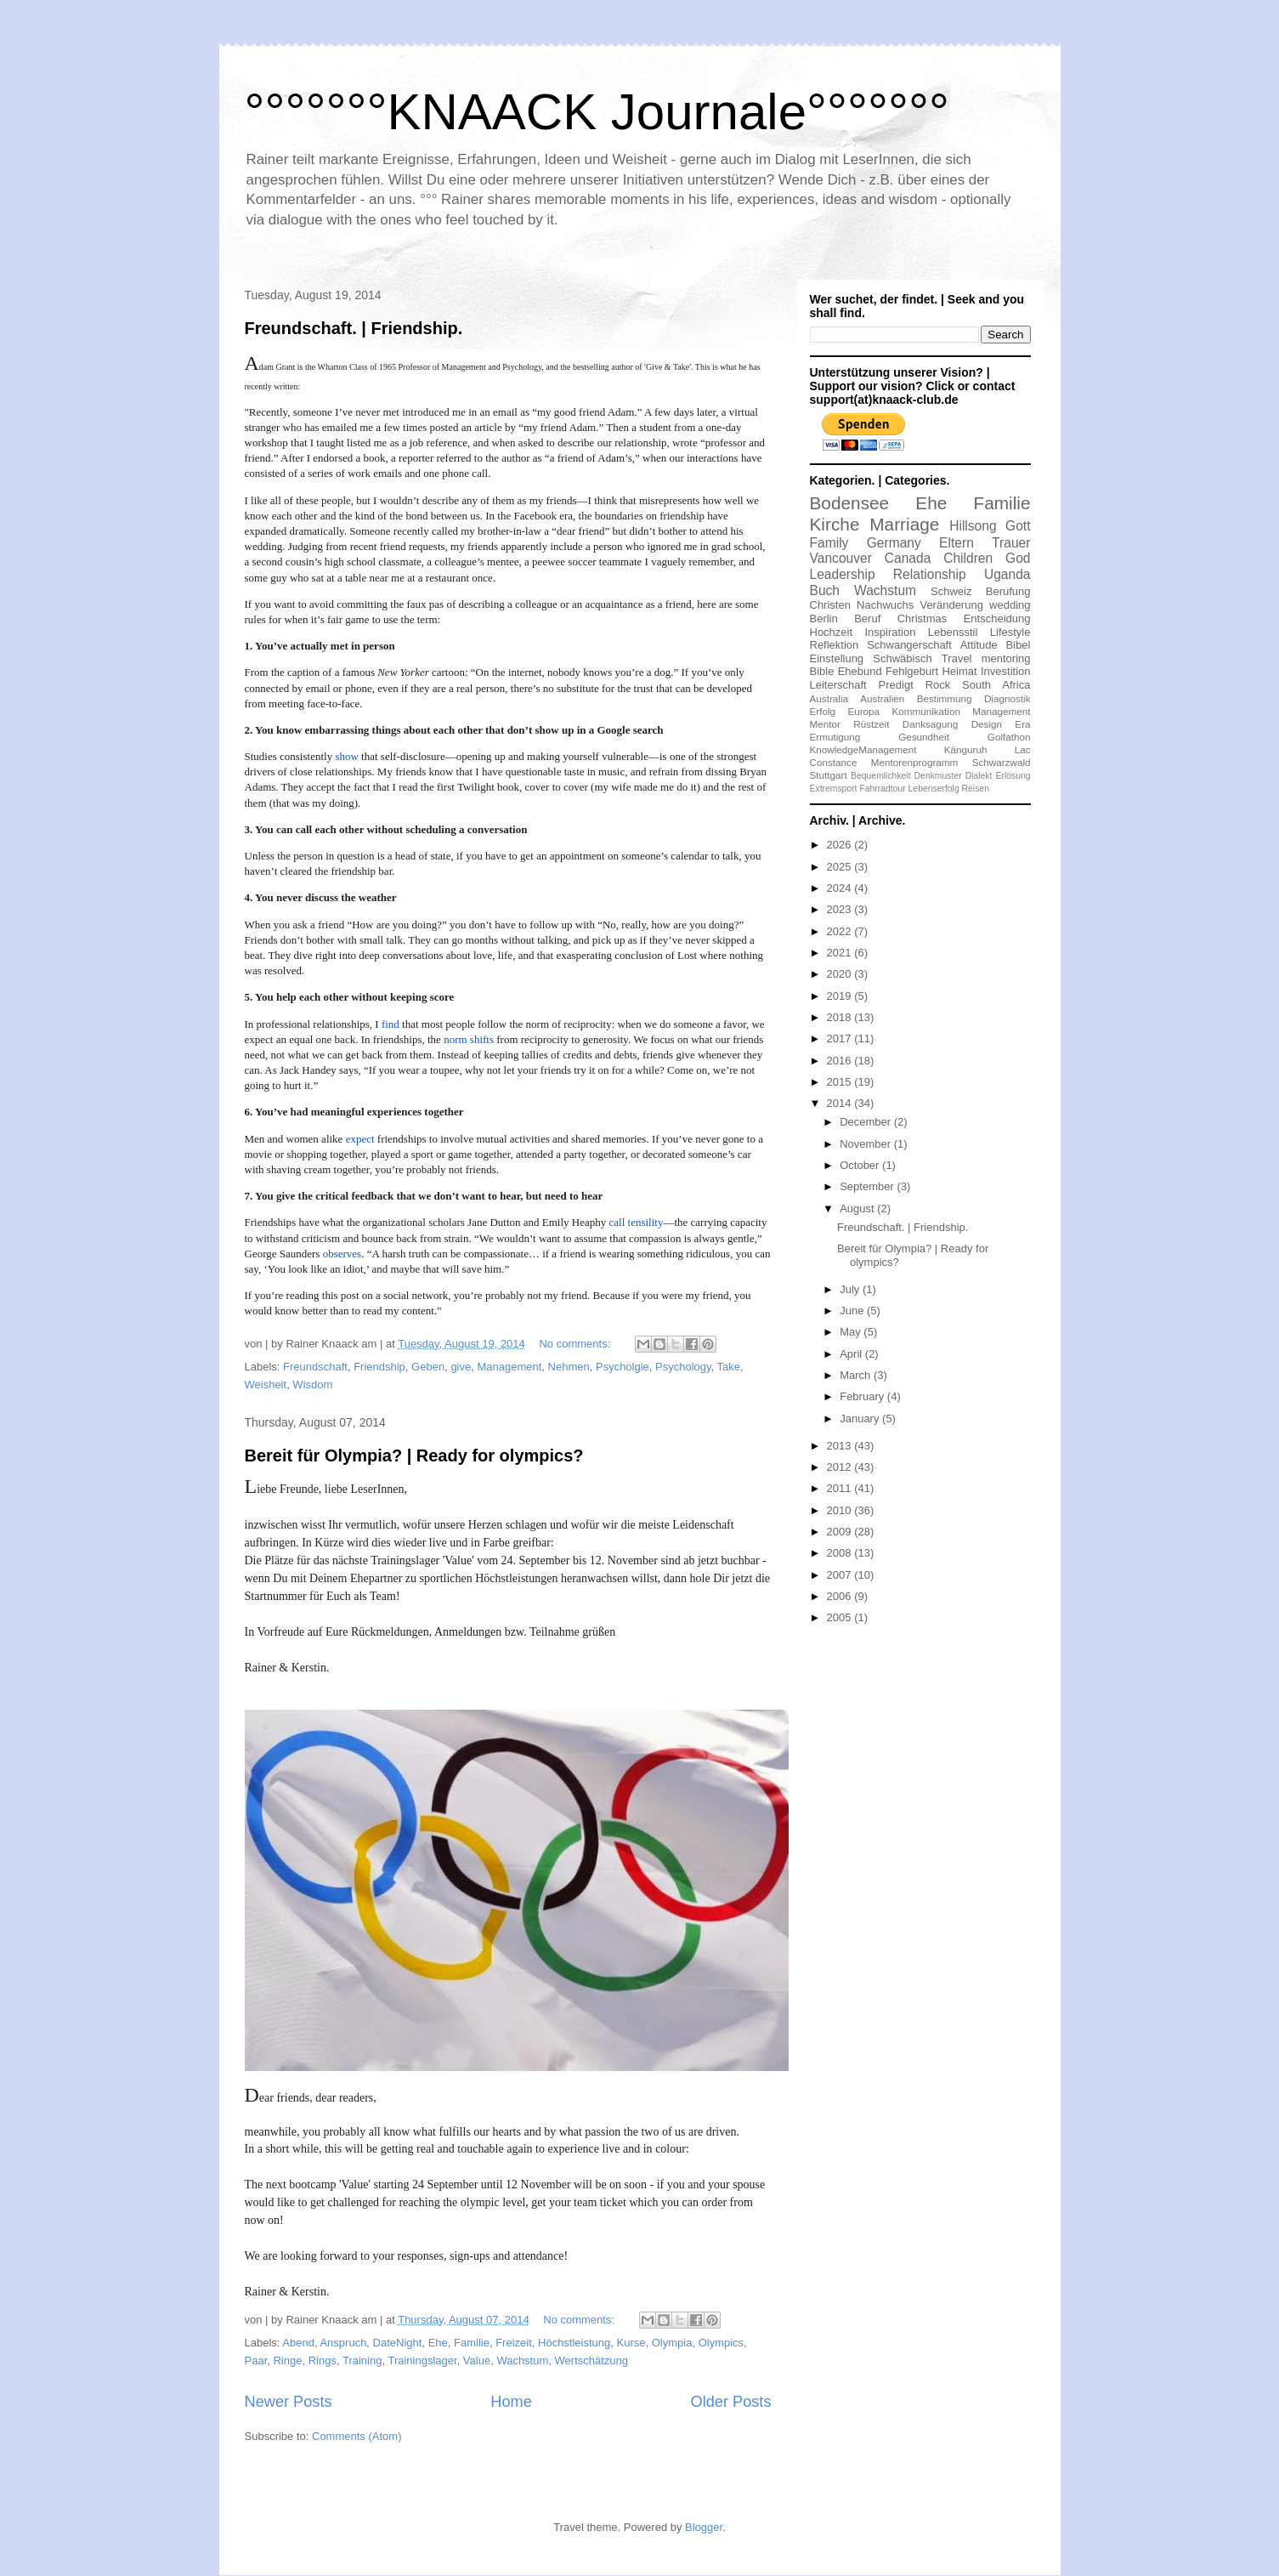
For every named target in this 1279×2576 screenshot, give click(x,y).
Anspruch (343, 2342)
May (851, 1331)
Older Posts (730, 2401)
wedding (1009, 605)
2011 (841, 1488)
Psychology (683, 1366)
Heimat (959, 671)
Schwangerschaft (909, 644)
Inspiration (889, 632)
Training (362, 2360)
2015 (841, 1081)
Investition (1006, 671)
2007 (841, 1575)
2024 (841, 888)
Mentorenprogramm (915, 762)
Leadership (842, 574)
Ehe (438, 2342)
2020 (841, 973)
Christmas (922, 618)
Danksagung (931, 723)
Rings (322, 2360)
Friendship (379, 1366)
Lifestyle (1010, 632)
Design (986, 723)
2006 (841, 1596)
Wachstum (522, 2360)
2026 (841, 844)
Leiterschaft (838, 684)
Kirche (835, 524)
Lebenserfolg (933, 788)
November (867, 1144)
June (853, 1310)
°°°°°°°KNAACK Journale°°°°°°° (597, 111)
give (460, 1366)
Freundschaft (315, 1366)
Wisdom (312, 1384)
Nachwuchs (885, 605)
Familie (472, 2342)
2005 (841, 1617)
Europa (863, 711)
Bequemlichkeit (880, 775)
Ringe (287, 2360)
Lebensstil (953, 632)
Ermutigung (835, 736)
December (867, 1121)
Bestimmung (944, 698)
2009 (841, 1531)
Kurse (631, 2342)
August (858, 1208)
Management (509, 1366)
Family (829, 543)
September (868, 1186)
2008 (841, 1552)
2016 (841, 1060)
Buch (825, 590)
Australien (882, 698)
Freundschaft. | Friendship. (354, 328)
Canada (908, 558)
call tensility (636, 1222)
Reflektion (834, 644)
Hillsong (972, 526)
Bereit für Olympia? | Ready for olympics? (414, 1455)
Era (1022, 723)
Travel (957, 658)
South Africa (996, 684)
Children (968, 558)
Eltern (956, 543)
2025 (841, 866)
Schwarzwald (1001, 762)
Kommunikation (925, 711)
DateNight (397, 2342)
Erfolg (823, 711)
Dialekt (979, 775)
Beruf (867, 618)
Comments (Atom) (356, 2436)
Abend (298, 2342)
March (857, 1375)
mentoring (1006, 658)
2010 (841, 1510)
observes (342, 1253)
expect (360, 1138)
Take (728, 1366)
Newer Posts (288, 2401)
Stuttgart (828, 774)
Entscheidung (997, 618)
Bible (822, 671)
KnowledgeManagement (863, 749)
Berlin (824, 618)
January (861, 1418)
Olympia (672, 2342)
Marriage (904, 524)
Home (511, 2401)
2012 (841, 1467)
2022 (841, 931)
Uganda (1007, 574)
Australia (829, 698)
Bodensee (850, 503)
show (348, 756)
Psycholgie (622, 1366)
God (1017, 558)
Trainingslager (422, 2360)
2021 (841, 952)
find (390, 1024)
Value (476, 2360)
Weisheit (266, 1384)
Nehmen (569, 1366)
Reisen (975, 788)
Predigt (896, 684)
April (852, 1354)
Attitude (979, 644)
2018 (841, 1017)
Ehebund (860, 671)
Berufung (1008, 591)
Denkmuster (938, 775)
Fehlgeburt (912, 671)
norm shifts (469, 1039)
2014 (841, 1103)
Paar (256, 2360)
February (863, 1396)
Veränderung (951, 605)
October (861, 1165)
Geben (427, 1366)
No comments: (576, 1343)
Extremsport (833, 788)
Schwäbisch (902, 658)
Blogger (703, 2527)
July (851, 1289)
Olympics (721, 2342)
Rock (938, 684)
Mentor (825, 723)
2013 (841, 1445)
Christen (830, 605)
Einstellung (837, 658)
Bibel (1018, 644)
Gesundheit (923, 736)
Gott (1017, 526)
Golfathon (1009, 736)
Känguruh (966, 749)
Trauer (1011, 543)
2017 (841, 1038)
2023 (841, 909)
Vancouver (841, 558)
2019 (841, 996)
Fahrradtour (882, 788)
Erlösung (1012, 775)
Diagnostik (1007, 698)
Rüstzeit (871, 723)
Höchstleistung (574, 2342)
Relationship (929, 574)
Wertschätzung (591, 2360)
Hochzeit (831, 632)
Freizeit (513, 2342)
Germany (894, 543)
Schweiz (951, 591)
